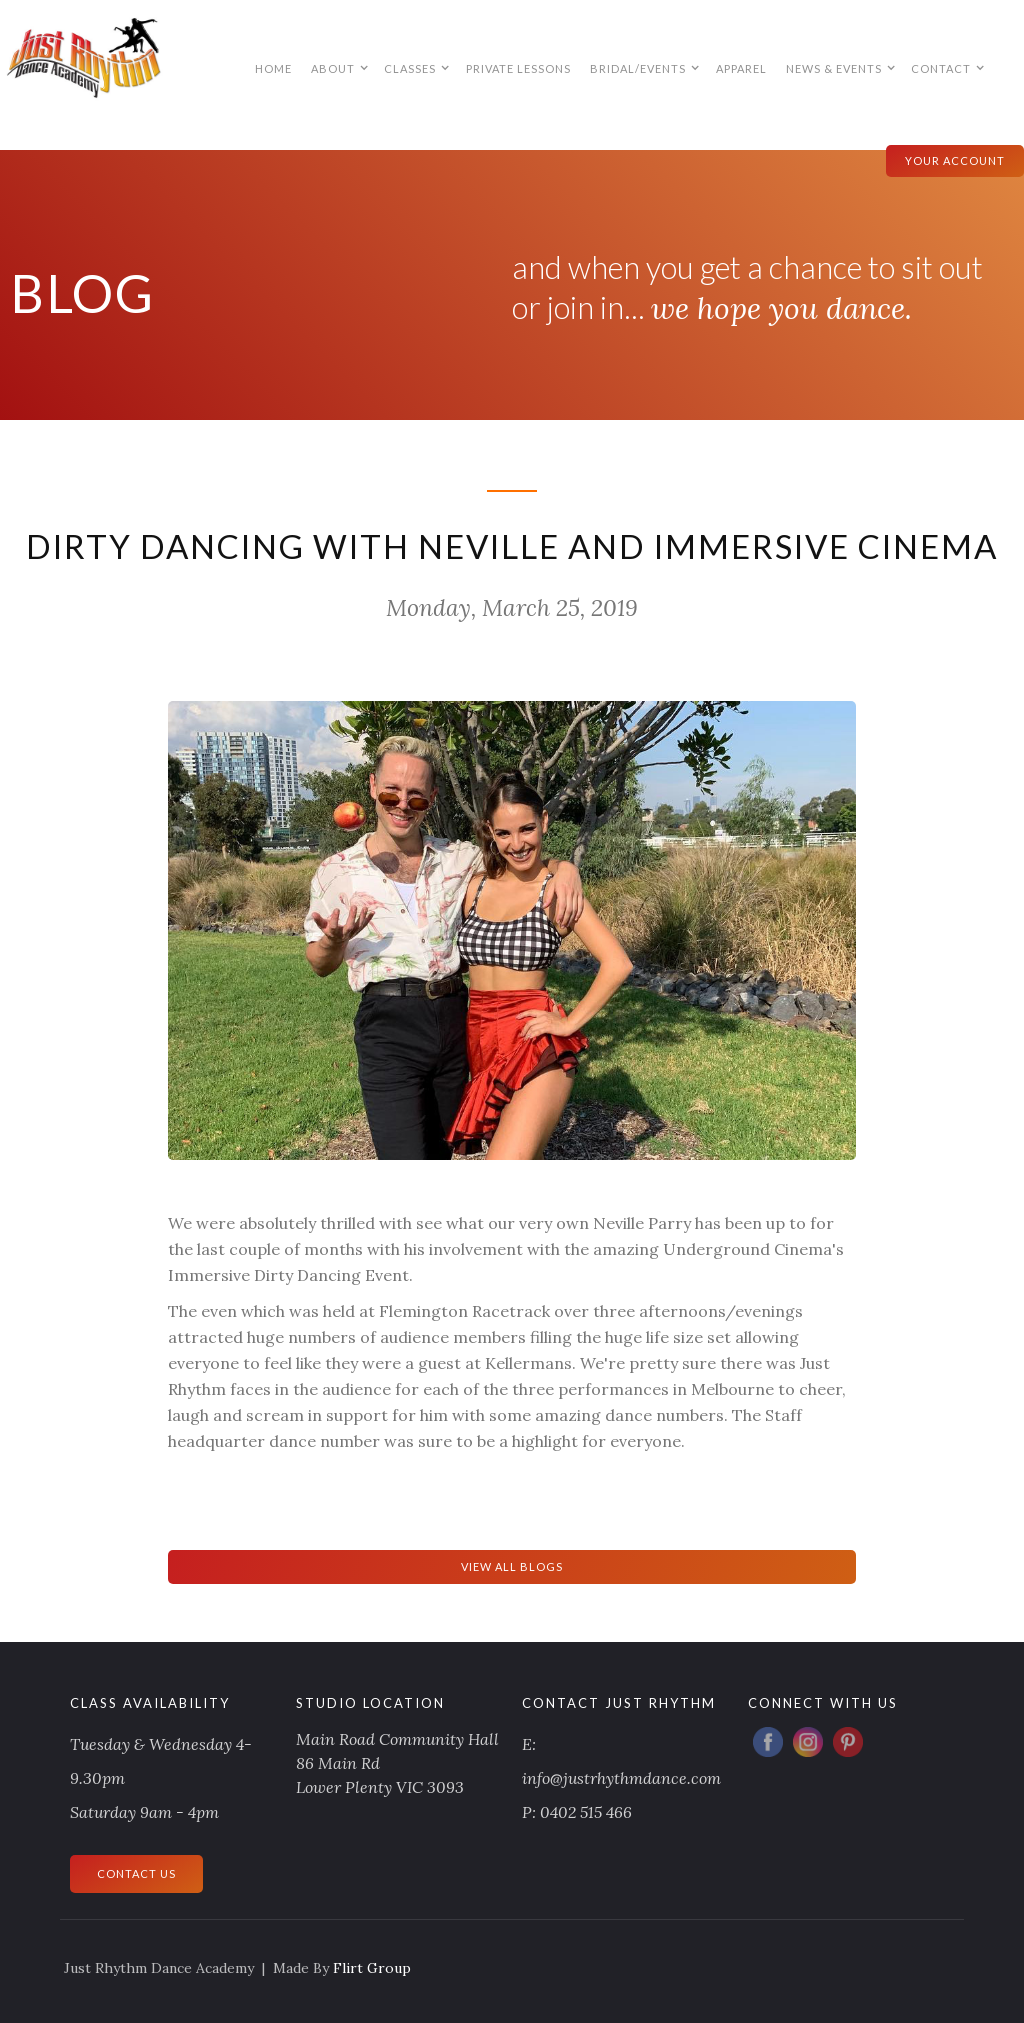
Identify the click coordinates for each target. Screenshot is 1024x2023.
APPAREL (741, 68)
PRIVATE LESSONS (518, 68)
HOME (273, 68)
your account (955, 160)
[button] (338, 68)
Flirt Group (372, 1968)
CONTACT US (136, 1873)
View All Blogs (512, 1566)
